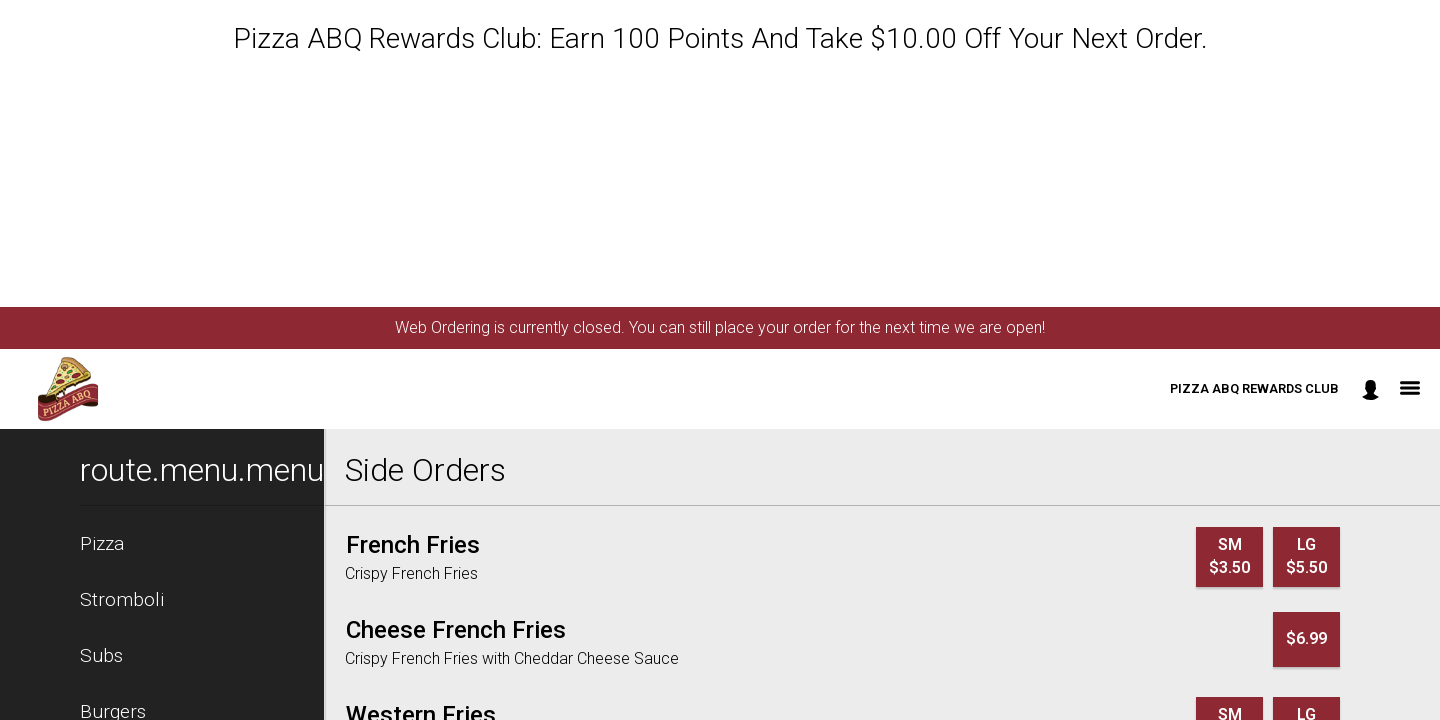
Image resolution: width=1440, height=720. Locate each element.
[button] (68, 389)
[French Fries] (413, 545)
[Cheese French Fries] (456, 630)
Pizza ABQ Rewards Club (1254, 388)
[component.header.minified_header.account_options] (1370, 389)
